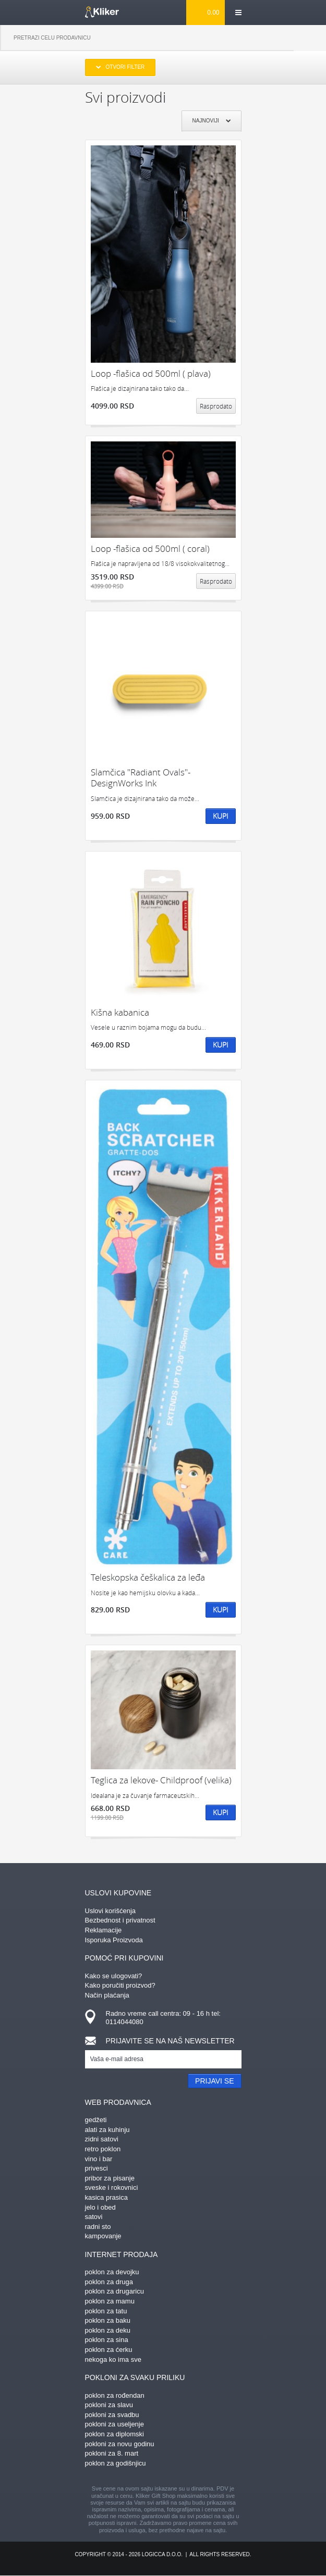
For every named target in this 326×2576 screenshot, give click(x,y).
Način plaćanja (107, 1995)
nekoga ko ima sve (113, 2359)
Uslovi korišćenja (110, 1911)
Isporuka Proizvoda (114, 1940)
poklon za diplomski (114, 2434)
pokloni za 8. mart (112, 2453)
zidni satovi (101, 2139)
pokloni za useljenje (114, 2424)
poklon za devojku (112, 2272)
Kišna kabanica (120, 1012)
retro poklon (103, 2149)
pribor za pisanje (110, 2178)
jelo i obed (100, 2207)
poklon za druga (109, 2282)
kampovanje (103, 2236)
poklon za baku (107, 2320)
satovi (94, 2217)
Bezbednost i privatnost (120, 1920)
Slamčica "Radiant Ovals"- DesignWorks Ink (140, 778)
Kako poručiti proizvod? (120, 1985)
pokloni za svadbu (112, 2415)
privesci (96, 2168)
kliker (102, 12)
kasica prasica (106, 2197)
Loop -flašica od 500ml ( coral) (150, 548)
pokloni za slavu (109, 2405)
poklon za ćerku (108, 2349)
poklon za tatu (106, 2311)
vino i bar (99, 2159)
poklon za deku (107, 2330)
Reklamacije (103, 1930)
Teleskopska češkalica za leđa (148, 1577)
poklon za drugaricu (114, 2291)
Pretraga (310, 38)
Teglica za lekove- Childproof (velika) (161, 1779)
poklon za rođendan (114, 2395)
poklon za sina (106, 2340)
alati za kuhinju (107, 2130)
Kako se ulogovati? (113, 1976)
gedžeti (96, 2120)
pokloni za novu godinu (119, 2444)
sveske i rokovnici (111, 2187)
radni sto (98, 2226)
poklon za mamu (110, 2301)
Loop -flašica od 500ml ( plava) (151, 373)
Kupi (220, 816)
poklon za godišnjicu (115, 2463)
